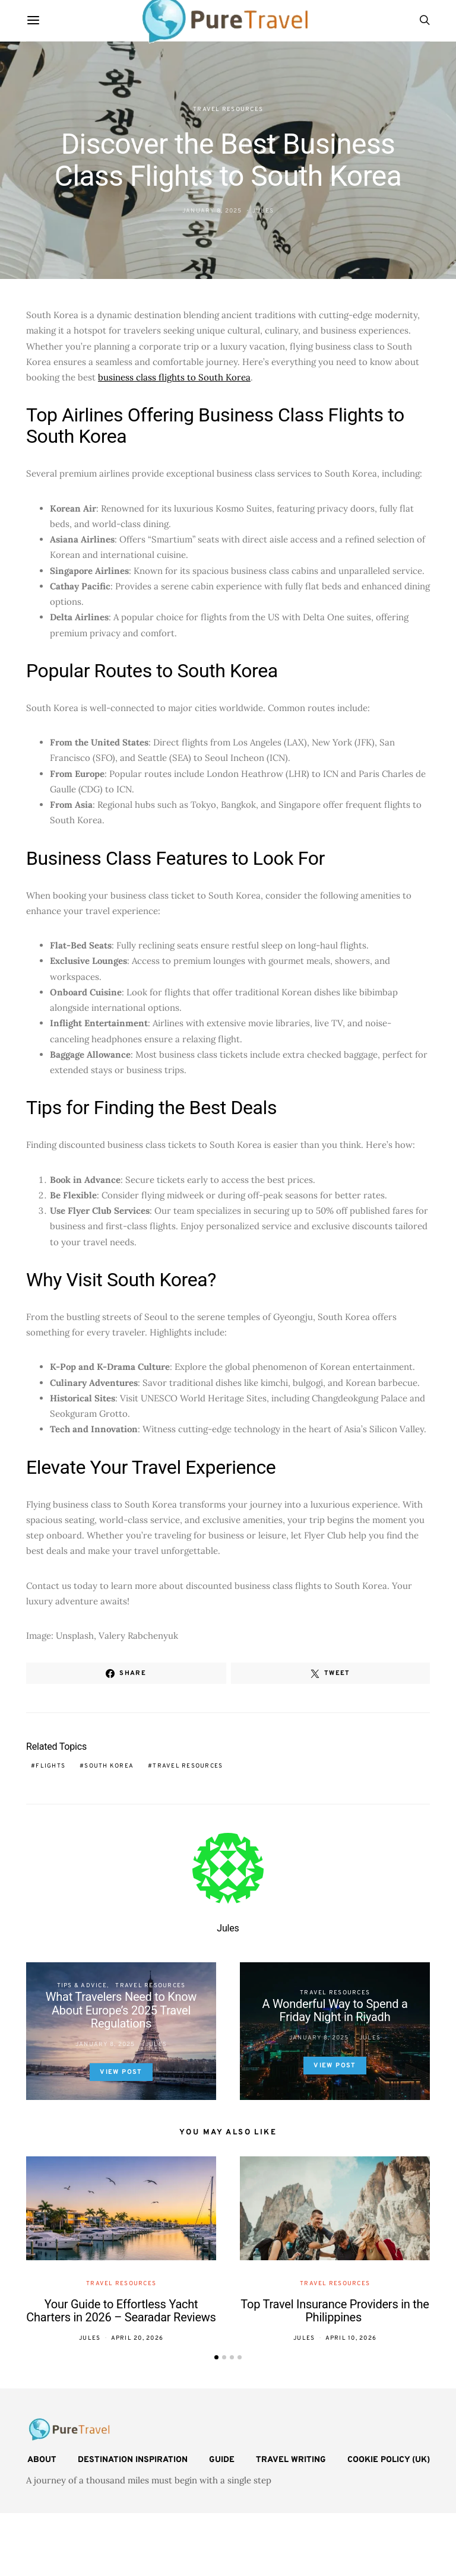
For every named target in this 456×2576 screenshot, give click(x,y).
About (41, 2460)
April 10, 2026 (351, 2338)
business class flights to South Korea (174, 377)
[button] (216, 2357)
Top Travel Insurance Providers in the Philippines (334, 2311)
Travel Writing (291, 2460)
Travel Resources (228, 109)
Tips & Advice (82, 1986)
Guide (222, 2460)
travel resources (188, 1766)
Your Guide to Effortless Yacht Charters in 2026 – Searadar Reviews (121, 2311)
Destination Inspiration (133, 2460)
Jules (263, 211)
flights (50, 1766)
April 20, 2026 (137, 2338)
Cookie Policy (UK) (388, 2460)
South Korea (109, 1766)
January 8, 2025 (212, 211)
